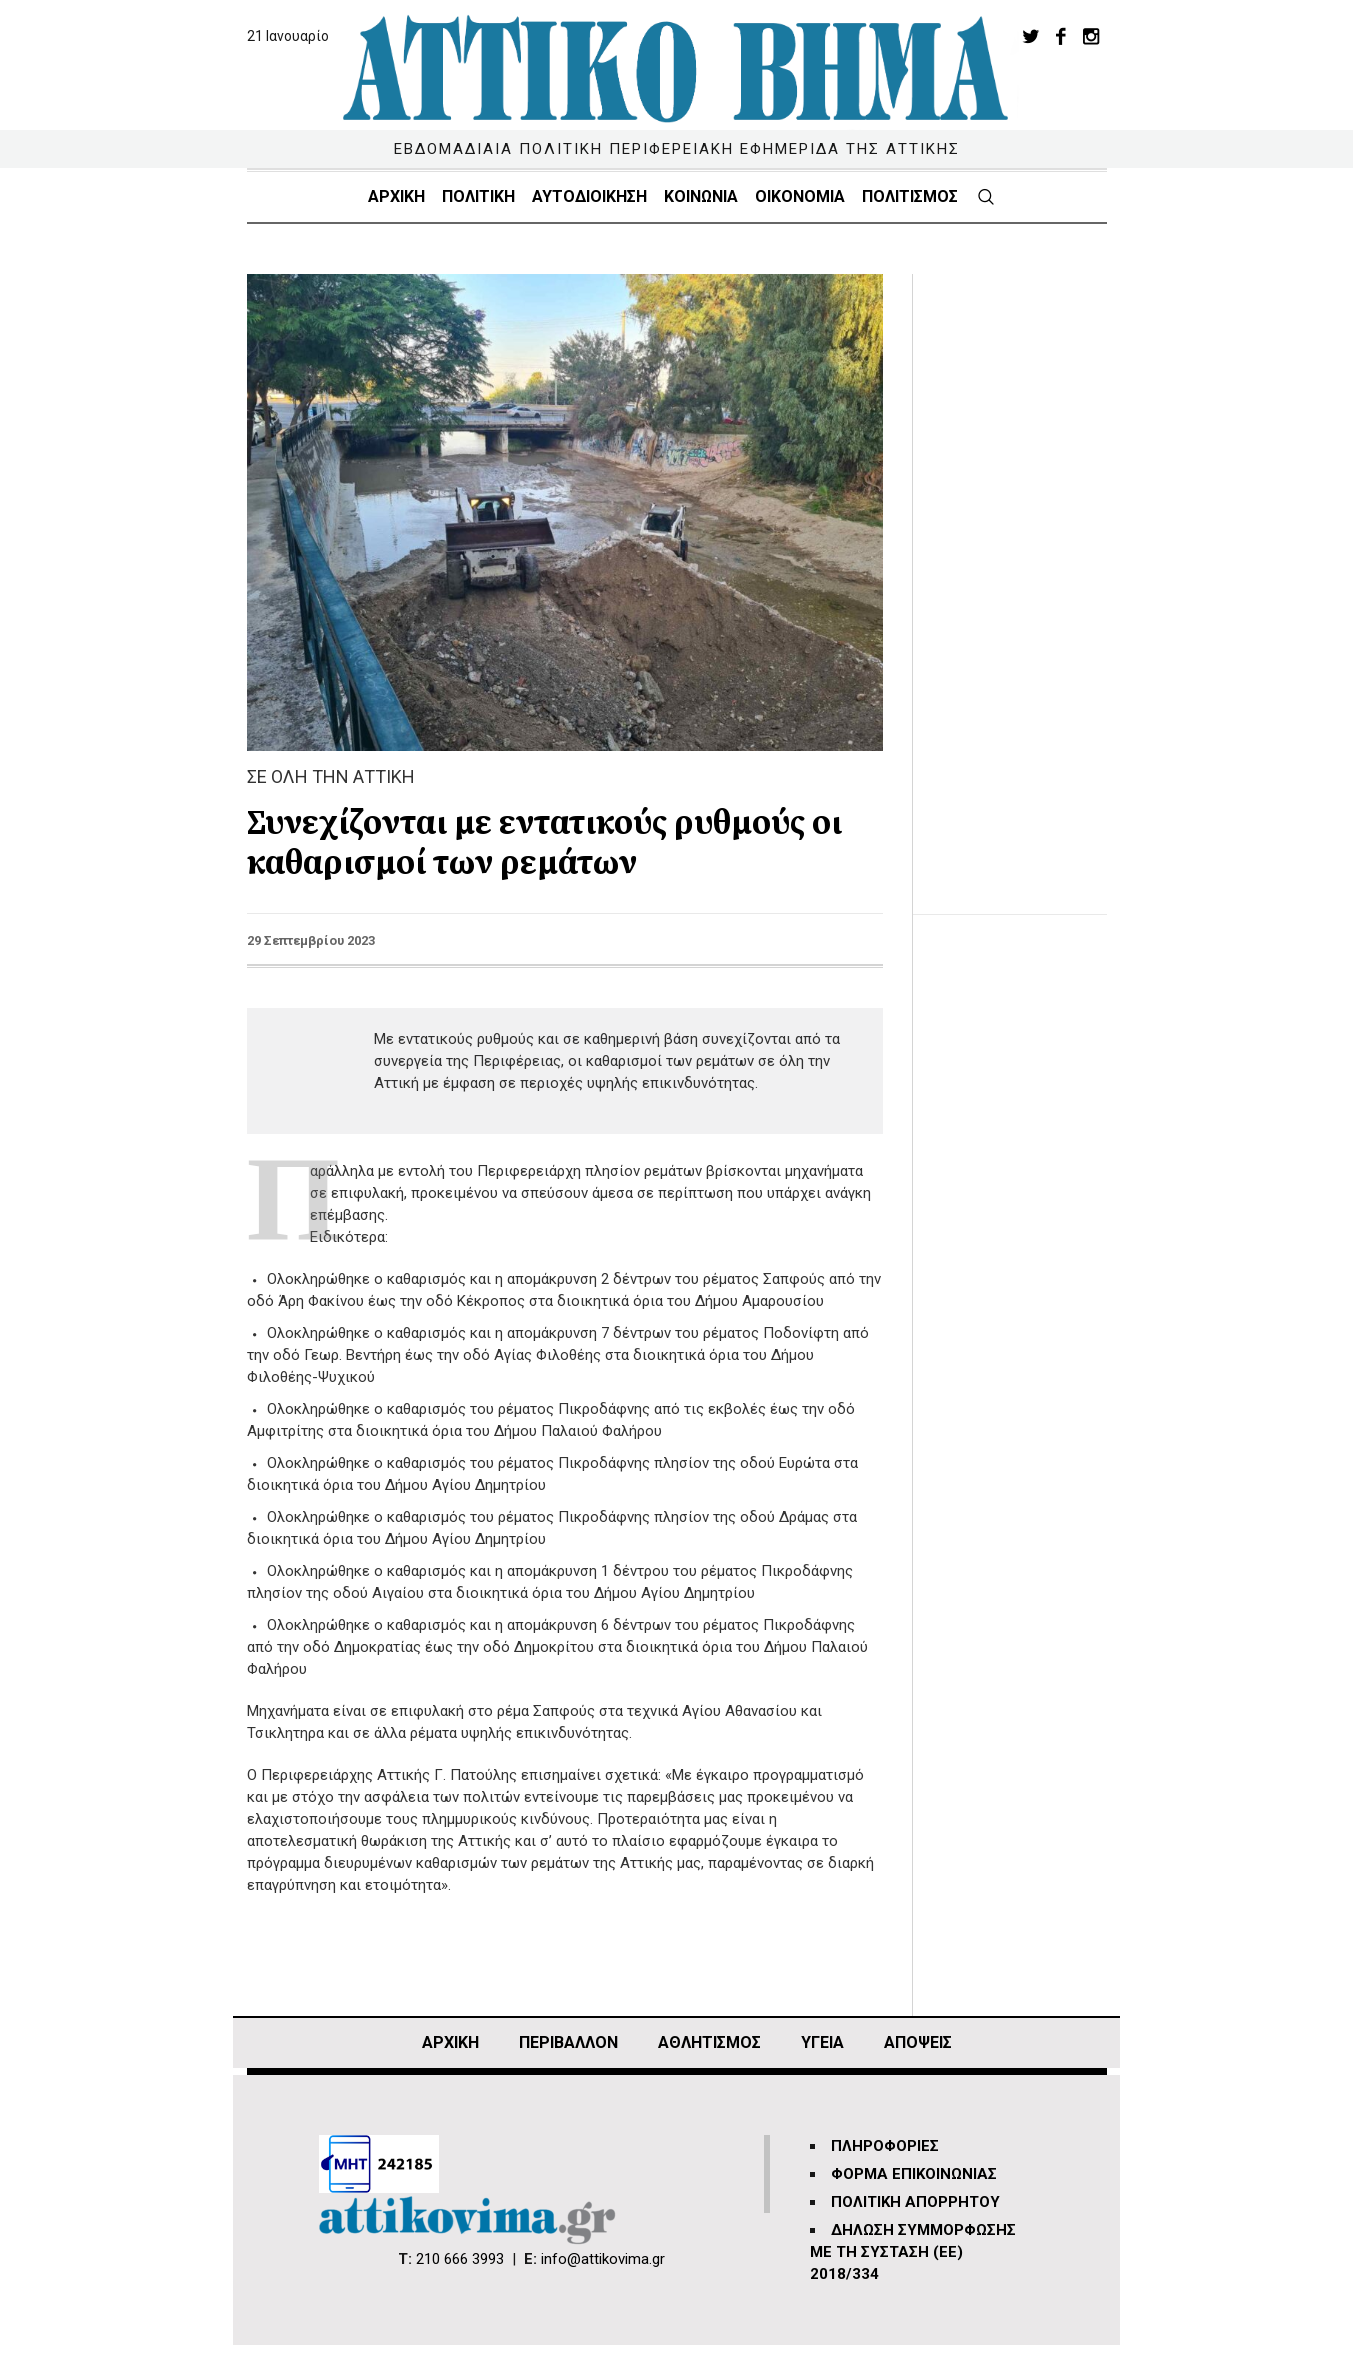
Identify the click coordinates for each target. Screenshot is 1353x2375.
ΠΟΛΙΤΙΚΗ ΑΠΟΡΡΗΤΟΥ (915, 2202)
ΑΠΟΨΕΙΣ (918, 2042)
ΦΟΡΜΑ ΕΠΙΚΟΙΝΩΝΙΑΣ (914, 2174)
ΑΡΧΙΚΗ (450, 2042)
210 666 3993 (460, 2259)
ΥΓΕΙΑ (822, 2042)
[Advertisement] (1025, 574)
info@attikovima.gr (603, 2259)
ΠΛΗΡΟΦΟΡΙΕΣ (885, 2146)
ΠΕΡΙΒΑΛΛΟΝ (568, 2042)
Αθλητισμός (709, 2042)
